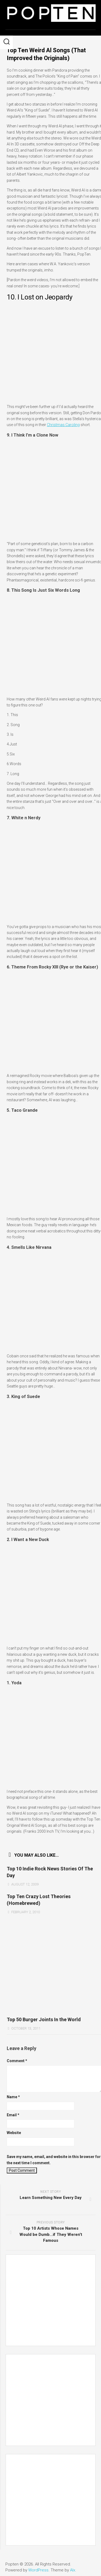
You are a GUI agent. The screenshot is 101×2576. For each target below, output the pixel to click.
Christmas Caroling (63, 425)
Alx (72, 2570)
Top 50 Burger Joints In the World (44, 2019)
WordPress (38, 2570)
